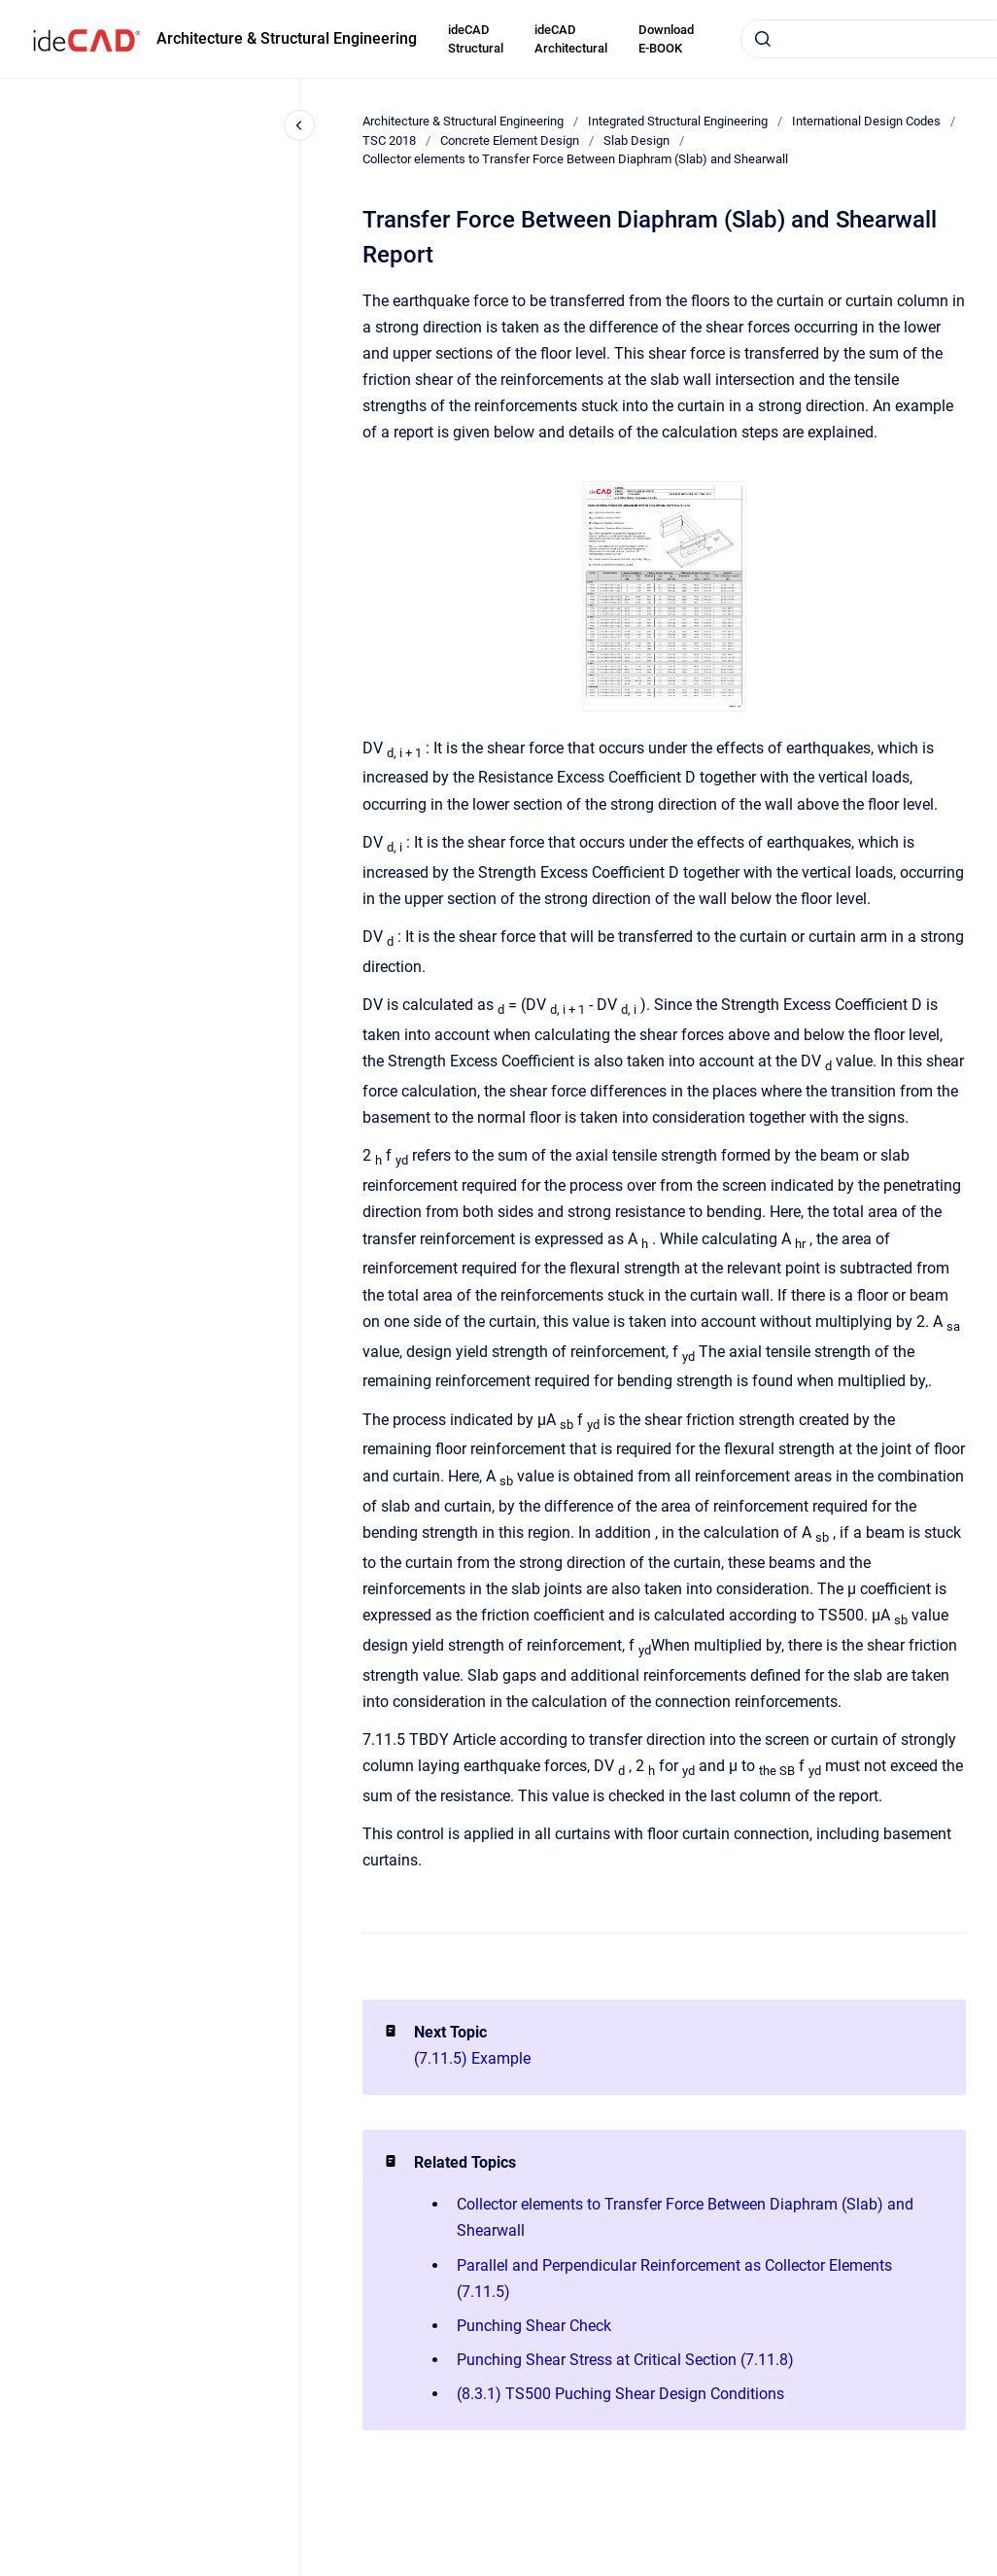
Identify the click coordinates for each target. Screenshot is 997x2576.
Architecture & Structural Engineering (286, 38)
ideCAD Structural (475, 39)
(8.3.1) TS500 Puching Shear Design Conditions (620, 2394)
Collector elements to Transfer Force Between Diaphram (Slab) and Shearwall (575, 159)
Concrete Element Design (509, 140)
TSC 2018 (389, 140)
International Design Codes (866, 121)
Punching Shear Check (534, 2325)
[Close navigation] (299, 125)
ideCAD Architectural (570, 39)
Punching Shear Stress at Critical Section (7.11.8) (625, 2359)
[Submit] (762, 38)
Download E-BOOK (666, 39)
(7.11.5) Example (472, 2058)
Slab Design (636, 140)
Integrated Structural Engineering (678, 121)
